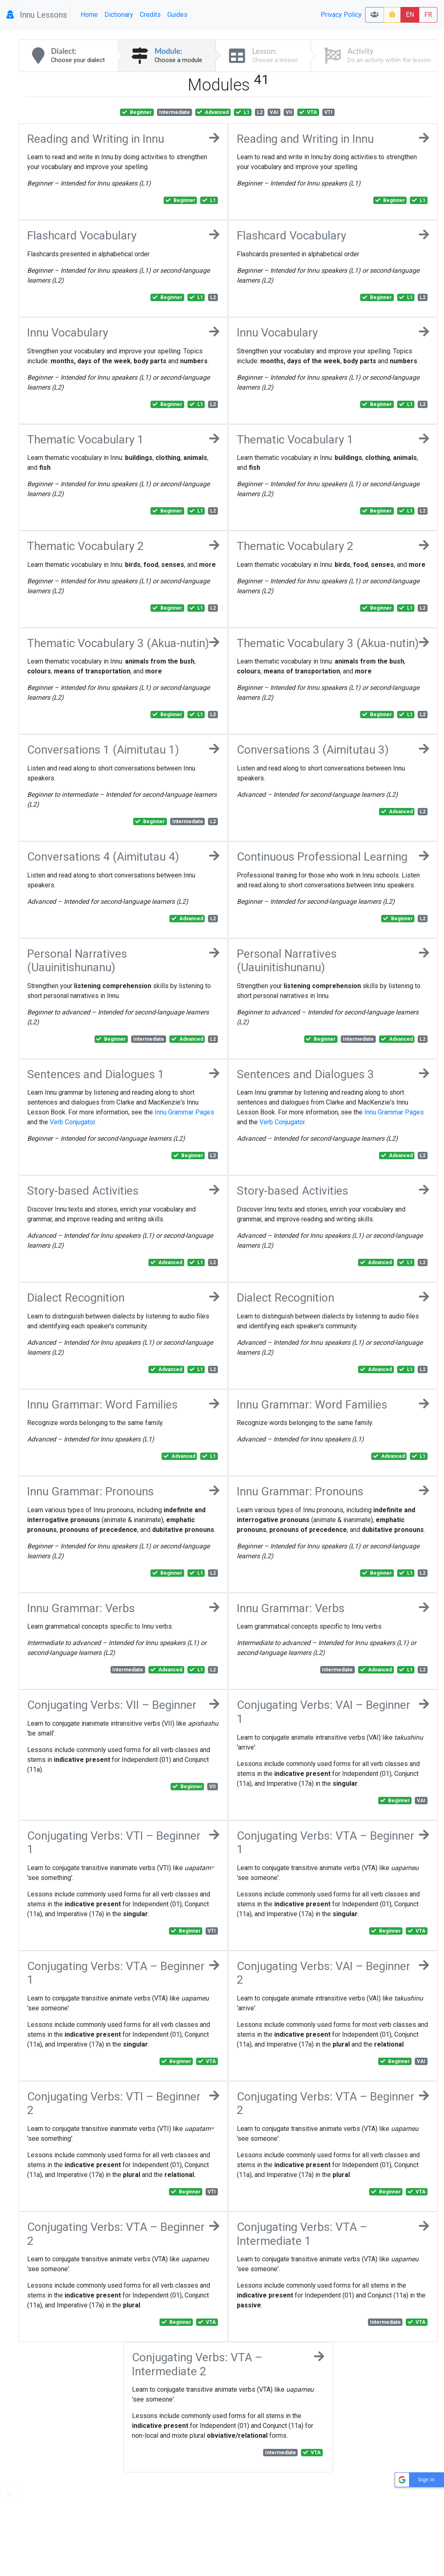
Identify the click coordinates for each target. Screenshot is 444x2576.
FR (428, 15)
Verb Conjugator (72, 1122)
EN (410, 15)
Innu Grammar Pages (184, 1112)
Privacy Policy (341, 15)
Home (89, 15)
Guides (177, 15)
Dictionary (118, 15)
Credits (150, 15)
